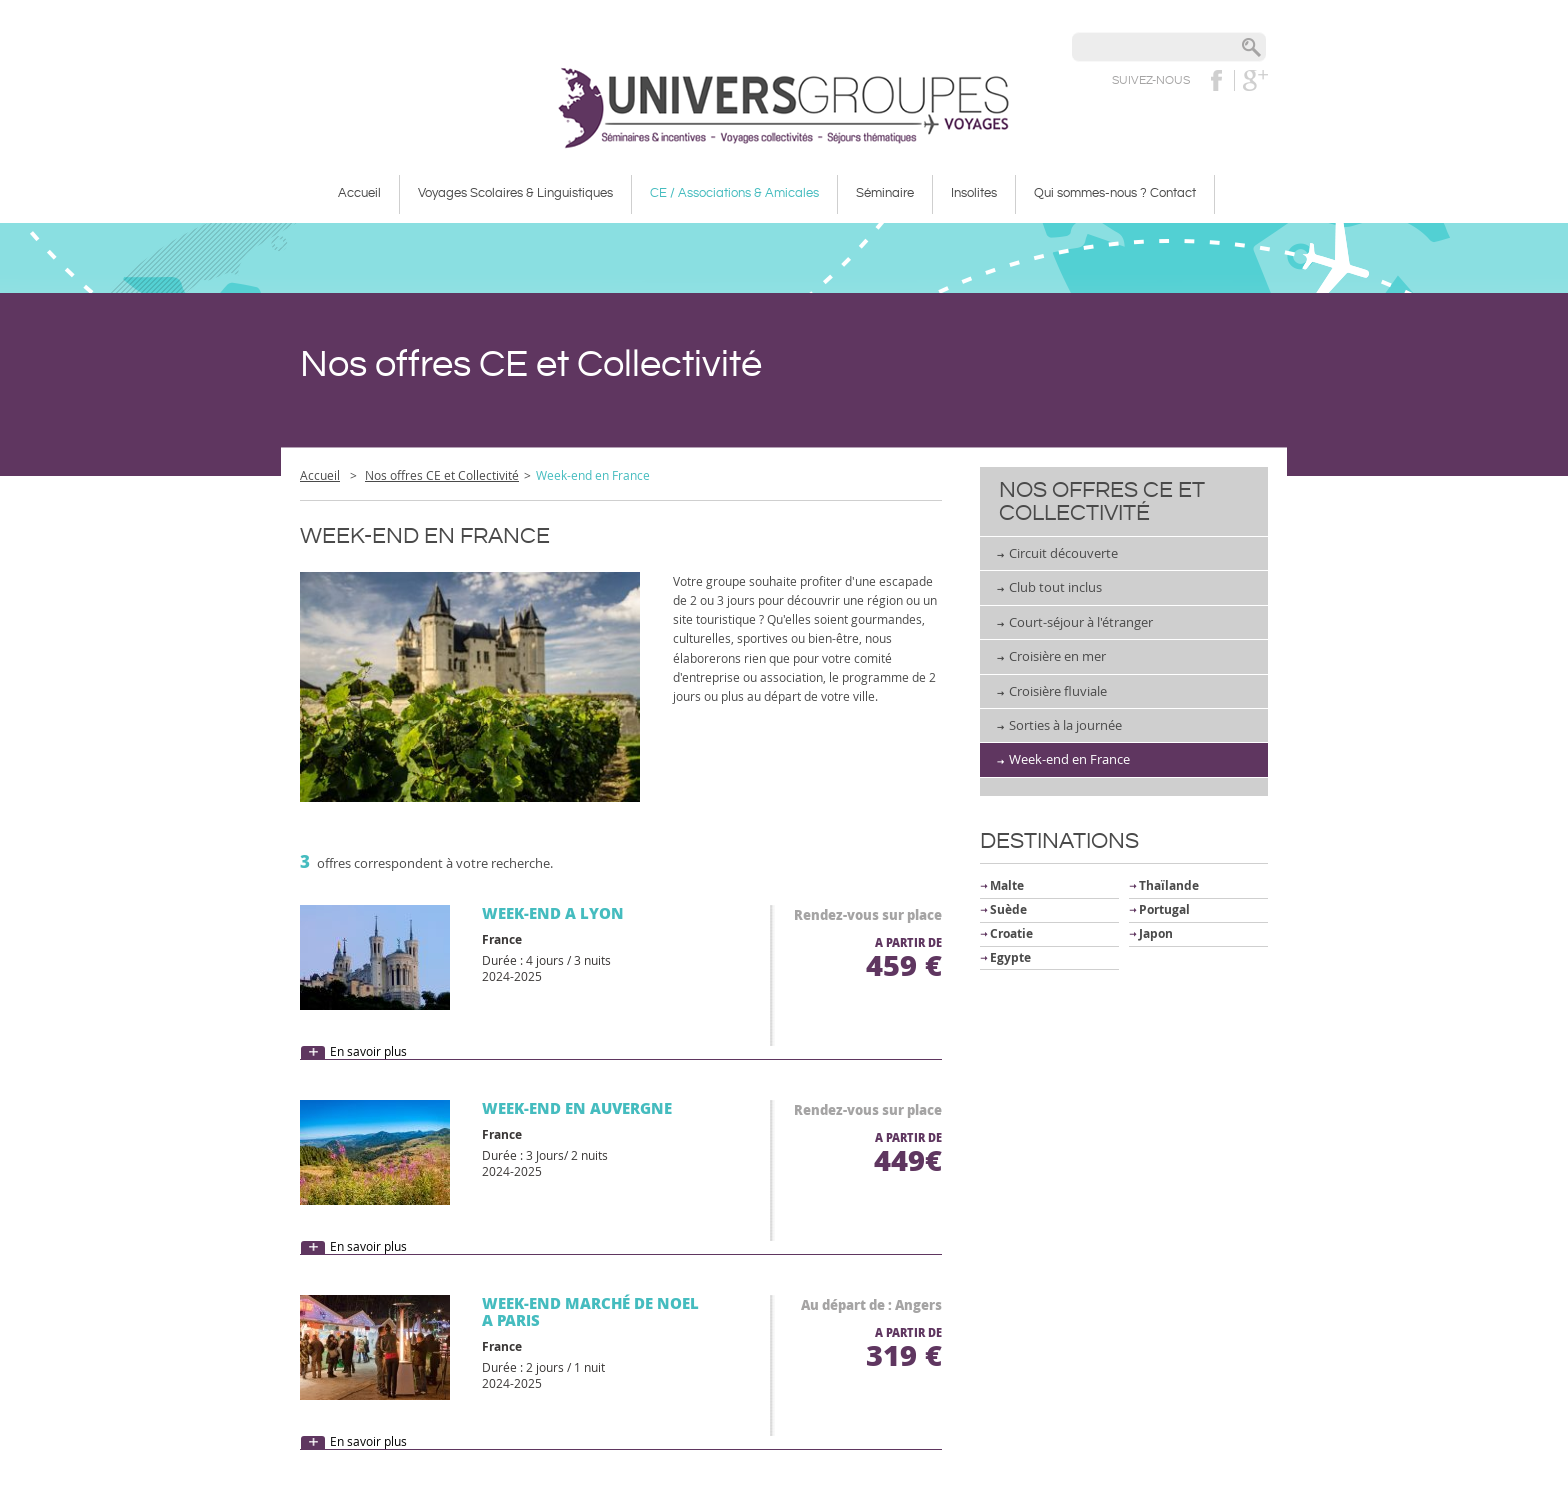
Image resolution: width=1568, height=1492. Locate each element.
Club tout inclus (1055, 587)
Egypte (1010, 957)
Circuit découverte (1063, 553)
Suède (1008, 909)
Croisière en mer (1057, 656)
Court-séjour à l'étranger (1081, 622)
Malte (1007, 885)
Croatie (1011, 933)
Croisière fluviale (1058, 691)
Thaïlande (1169, 885)
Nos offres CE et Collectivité (442, 475)
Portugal (1164, 909)
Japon (1156, 933)
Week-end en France (1069, 759)
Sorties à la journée (1065, 725)
